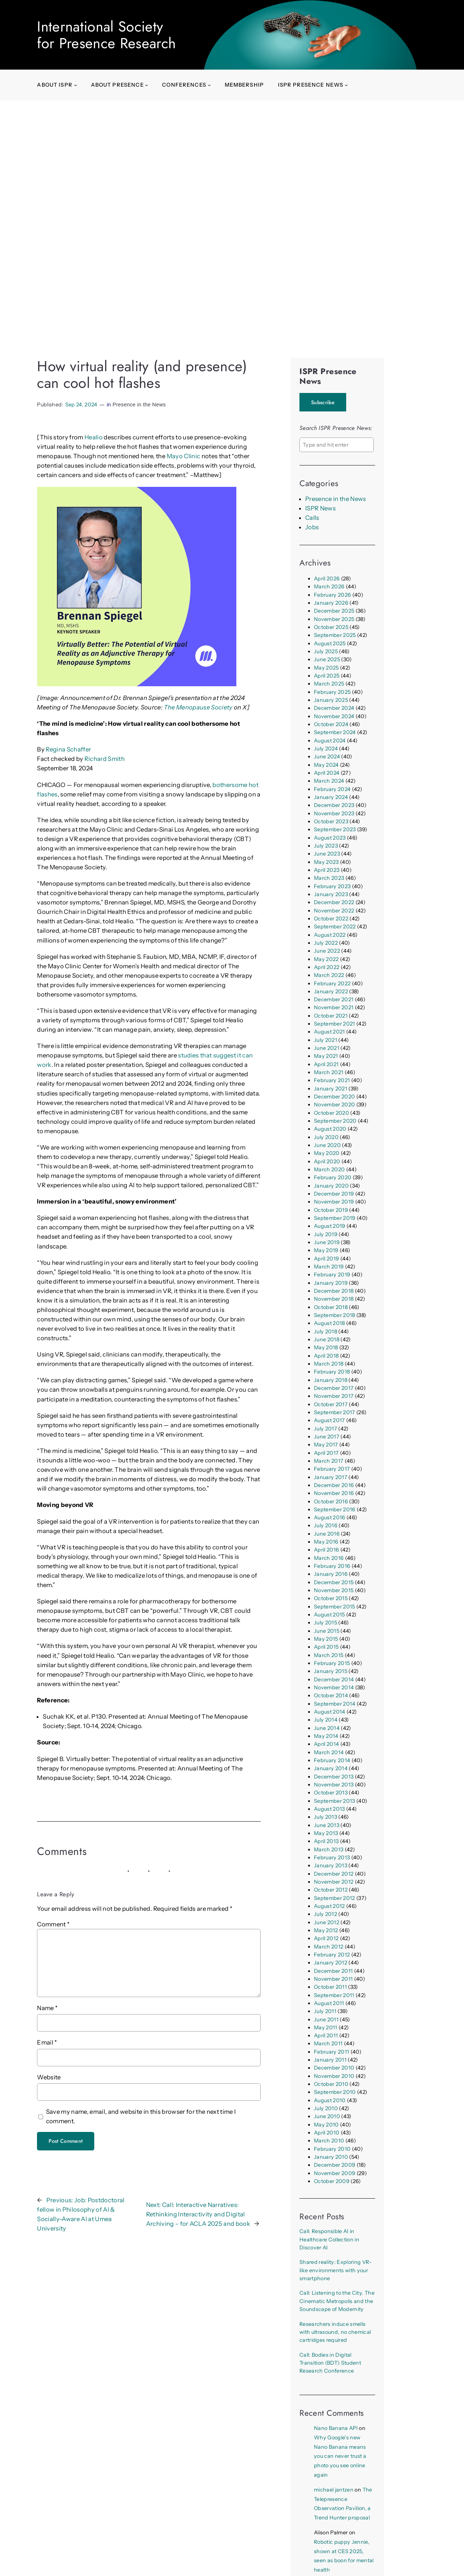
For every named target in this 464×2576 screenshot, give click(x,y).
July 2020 (326, 1137)
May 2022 (326, 959)
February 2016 (332, 1566)
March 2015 (328, 1655)
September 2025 (335, 635)
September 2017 (334, 1412)
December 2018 (333, 1291)
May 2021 (326, 1056)
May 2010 (326, 2124)
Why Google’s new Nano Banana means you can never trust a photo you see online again (340, 2456)
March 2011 (328, 2043)
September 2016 (335, 1509)
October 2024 (331, 724)
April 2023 (326, 870)
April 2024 (326, 773)
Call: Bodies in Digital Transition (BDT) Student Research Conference (330, 2363)
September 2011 (334, 1995)
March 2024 (329, 781)
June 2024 (327, 756)
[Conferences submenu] (209, 85)
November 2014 (334, 1687)
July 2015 (325, 1622)
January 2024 (331, 797)
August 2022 (330, 935)
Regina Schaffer (68, 749)
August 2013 (329, 1809)
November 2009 (334, 2173)
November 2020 (334, 1104)
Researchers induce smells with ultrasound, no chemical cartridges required (335, 2332)
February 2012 (332, 1954)
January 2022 (331, 991)
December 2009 (334, 2165)
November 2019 (334, 1201)
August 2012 (329, 1906)
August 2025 (330, 643)
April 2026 (327, 578)
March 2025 (329, 683)
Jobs (312, 527)
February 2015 (332, 1663)
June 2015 (326, 1631)
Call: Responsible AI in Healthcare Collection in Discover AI (329, 2239)
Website (49, 2077)
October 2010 (331, 2084)
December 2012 (333, 1874)
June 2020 (327, 1145)
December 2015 (333, 1582)
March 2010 (329, 2140)
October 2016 (331, 1501)
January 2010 (331, 2157)
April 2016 (326, 1549)
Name (47, 2008)
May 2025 (326, 667)
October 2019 (331, 1210)
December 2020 (334, 1096)
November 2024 (334, 716)
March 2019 (329, 1266)
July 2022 (326, 943)
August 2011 (329, 2003)
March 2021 (328, 1072)
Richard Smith (104, 758)
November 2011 (333, 1979)
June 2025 (327, 659)
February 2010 (332, 2149)
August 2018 (329, 1323)
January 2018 (330, 1380)
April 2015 (326, 1647)
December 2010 (334, 2067)
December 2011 (333, 1971)
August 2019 (329, 1226)
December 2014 (334, 1679)
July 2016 (325, 1525)
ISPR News (320, 508)
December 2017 (333, 1388)
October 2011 (330, 1987)
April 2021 (326, 1064)
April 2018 (326, 1356)
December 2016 (334, 1485)
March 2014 (329, 1752)
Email (47, 2042)
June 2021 (326, 1048)
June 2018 (326, 1339)
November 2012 (333, 1882)
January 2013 (330, 1865)
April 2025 (326, 675)
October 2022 (331, 918)
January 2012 (330, 1962)
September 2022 (335, 926)
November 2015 (333, 1590)
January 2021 (330, 1088)
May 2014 (326, 1736)
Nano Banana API (336, 2428)
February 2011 (331, 2052)
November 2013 (333, 1784)
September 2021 (334, 1023)
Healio (93, 437)
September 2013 (334, 1801)
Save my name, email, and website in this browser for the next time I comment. (141, 2116)
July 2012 (325, 1914)
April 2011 (326, 2035)
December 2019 (334, 1193)
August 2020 (330, 1129)
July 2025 (326, 651)
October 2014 (331, 1695)
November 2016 (334, 1493)
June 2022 (327, 951)
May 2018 (326, 1347)
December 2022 (334, 902)
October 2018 (331, 1307)
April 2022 (326, 967)
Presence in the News (139, 404)
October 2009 (331, 2181)
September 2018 (334, 1315)
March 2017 (328, 1461)
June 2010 (327, 2116)
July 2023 (326, 845)
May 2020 (327, 1153)
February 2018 (332, 1371)
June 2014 (327, 1728)
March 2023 (329, 878)
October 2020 (331, 1113)
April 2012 (326, 1938)
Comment (53, 1924)
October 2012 (331, 1890)
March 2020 (329, 1169)
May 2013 (326, 1833)
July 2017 (325, 1428)
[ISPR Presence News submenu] (346, 85)
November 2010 (334, 2076)
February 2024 (332, 789)
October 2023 (331, 821)
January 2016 (331, 1574)
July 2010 (326, 2108)
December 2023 (334, 805)
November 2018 (333, 1299)
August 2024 (330, 740)
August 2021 (329, 1031)
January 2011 (330, 2060)
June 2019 (327, 1242)
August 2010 (330, 2100)
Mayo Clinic (183, 456)
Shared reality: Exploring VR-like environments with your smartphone (335, 2270)
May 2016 (326, 1541)
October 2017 (331, 1404)
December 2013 (333, 1776)
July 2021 (325, 1040)
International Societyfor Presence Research (106, 35)
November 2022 (334, 910)
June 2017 (326, 1436)
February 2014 (332, 1760)
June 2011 (326, 2019)
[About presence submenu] (146, 85)
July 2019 (325, 1234)
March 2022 (329, 975)
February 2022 (332, 983)
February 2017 (332, 1469)
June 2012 (326, 1922)
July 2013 (325, 1817)
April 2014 (326, 1744)
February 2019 (332, 1274)
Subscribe (323, 402)
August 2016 (329, 1517)
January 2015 (330, 1671)
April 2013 (326, 1841)
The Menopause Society (198, 707)
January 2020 (331, 1186)
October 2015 (331, 1598)
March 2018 (328, 1364)
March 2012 (328, 1946)
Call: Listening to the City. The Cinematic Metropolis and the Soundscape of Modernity (336, 2301)
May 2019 (326, 1250)
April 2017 (326, 1453)
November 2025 (334, 619)
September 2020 (335, 1121)
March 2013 (328, 1849)
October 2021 (331, 1015)
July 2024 (326, 748)
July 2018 (325, 1331)
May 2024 (326, 765)
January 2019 (331, 1283)
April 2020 (327, 1161)
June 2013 (326, 1825)
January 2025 (331, 700)
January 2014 (331, 1768)
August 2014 (329, 1712)
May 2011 (325, 2027)
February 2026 (332, 595)
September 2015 (334, 1606)
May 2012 (326, 1930)
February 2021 (332, 1080)
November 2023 (334, 813)
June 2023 (327, 853)
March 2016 (329, 1558)
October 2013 (331, 1792)
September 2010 (335, 2092)
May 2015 (326, 1639)
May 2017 (326, 1444)
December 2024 (334, 708)
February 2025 (332, 692)
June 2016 (327, 1534)
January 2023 (331, 894)
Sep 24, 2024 (81, 404)
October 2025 (331, 627)
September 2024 (335, 732)
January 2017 (330, 1477)
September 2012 (334, 1898)
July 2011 (325, 2011)
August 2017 (329, 1420)
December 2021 (333, 999)
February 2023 (332, 886)
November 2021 (333, 1007)
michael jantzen (333, 2489)
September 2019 (335, 1218)
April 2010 (326, 2132)
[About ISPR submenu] (75, 85)
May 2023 (326, 862)
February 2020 (332, 1177)
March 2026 (329, 586)
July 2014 (325, 1719)
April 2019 (326, 1258)
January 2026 (331, 603)
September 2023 (335, 829)
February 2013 (332, 1857)
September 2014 (335, 1704)
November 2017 (333, 1396)
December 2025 (334, 611)
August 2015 (329, 1614)
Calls (312, 517)
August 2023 (330, 837)
